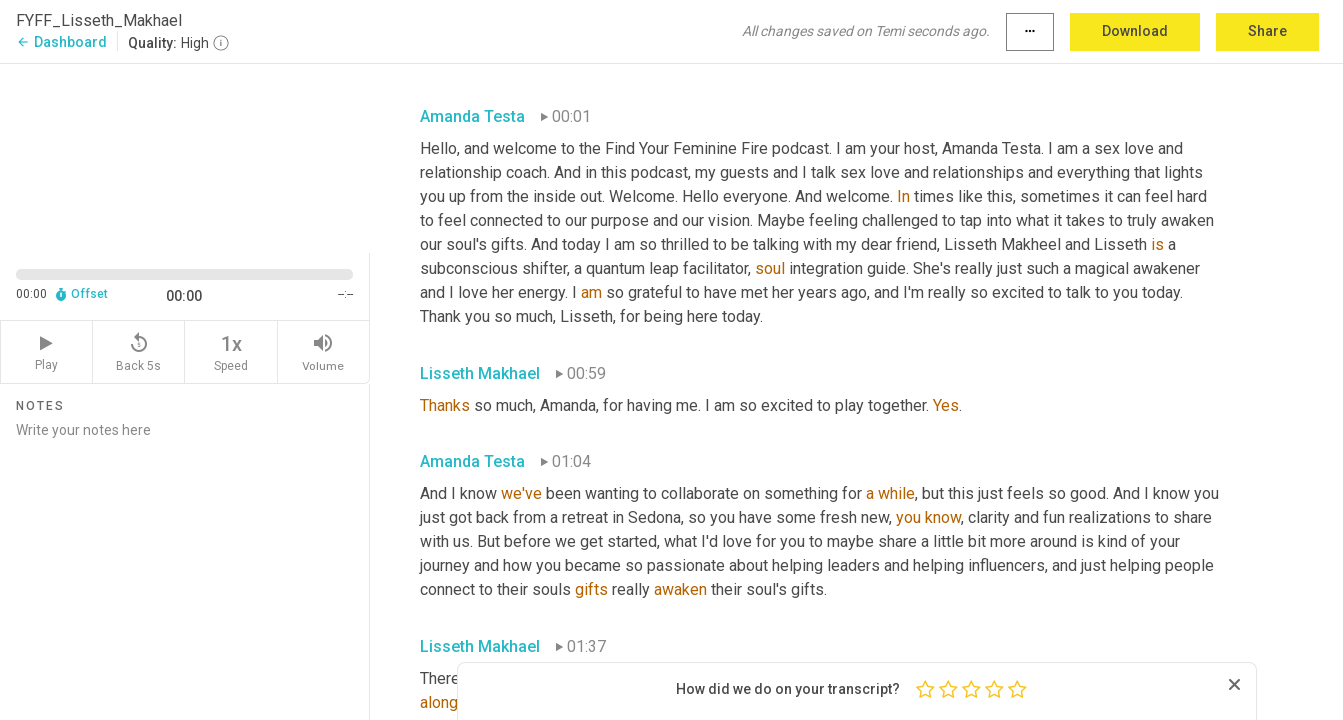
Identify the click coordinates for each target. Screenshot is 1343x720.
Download (1135, 31)
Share (1267, 31)
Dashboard (61, 42)
